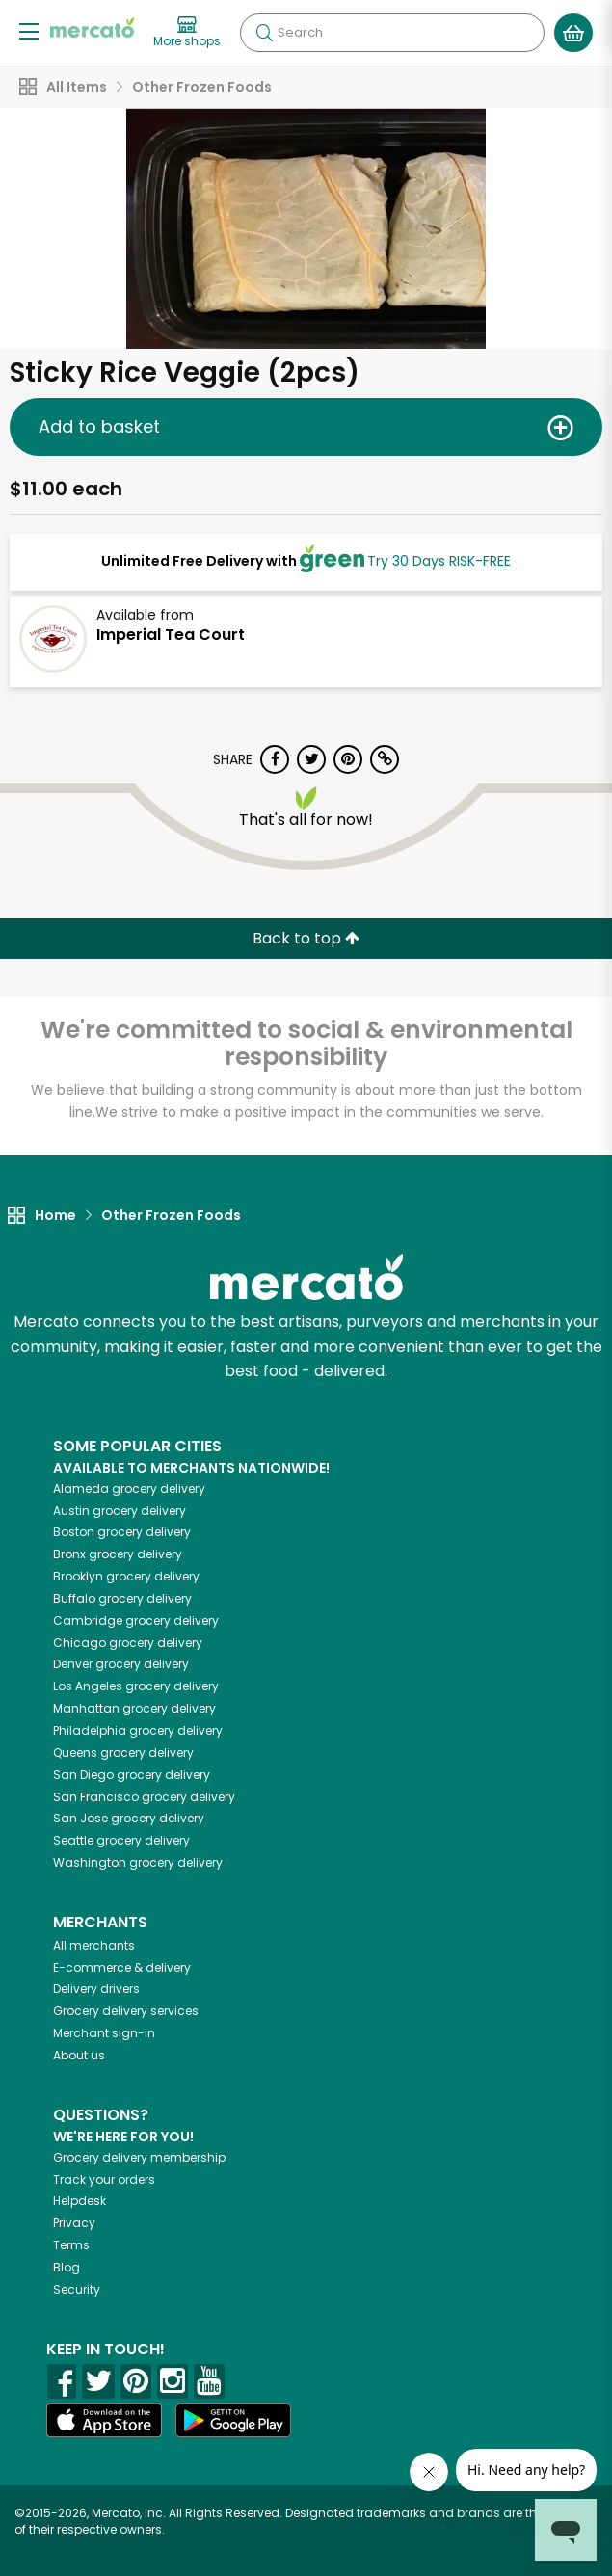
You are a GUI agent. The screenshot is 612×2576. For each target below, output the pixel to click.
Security (76, 2289)
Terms (71, 2245)
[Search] (392, 32)
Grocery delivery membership (139, 2157)
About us (79, 2055)
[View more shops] (187, 32)
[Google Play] (233, 2420)
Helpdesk (79, 2200)
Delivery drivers (96, 1988)
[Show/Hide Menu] (29, 30)
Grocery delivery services (126, 2011)
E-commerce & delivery (122, 1967)
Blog (66, 2267)
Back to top (306, 938)
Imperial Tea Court (170, 635)
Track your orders (104, 2179)
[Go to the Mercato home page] (92, 27)
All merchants (94, 1945)
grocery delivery (129, 1488)
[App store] (104, 2420)
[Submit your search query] (264, 32)
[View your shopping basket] (573, 32)
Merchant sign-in (104, 2033)
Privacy (74, 2223)
